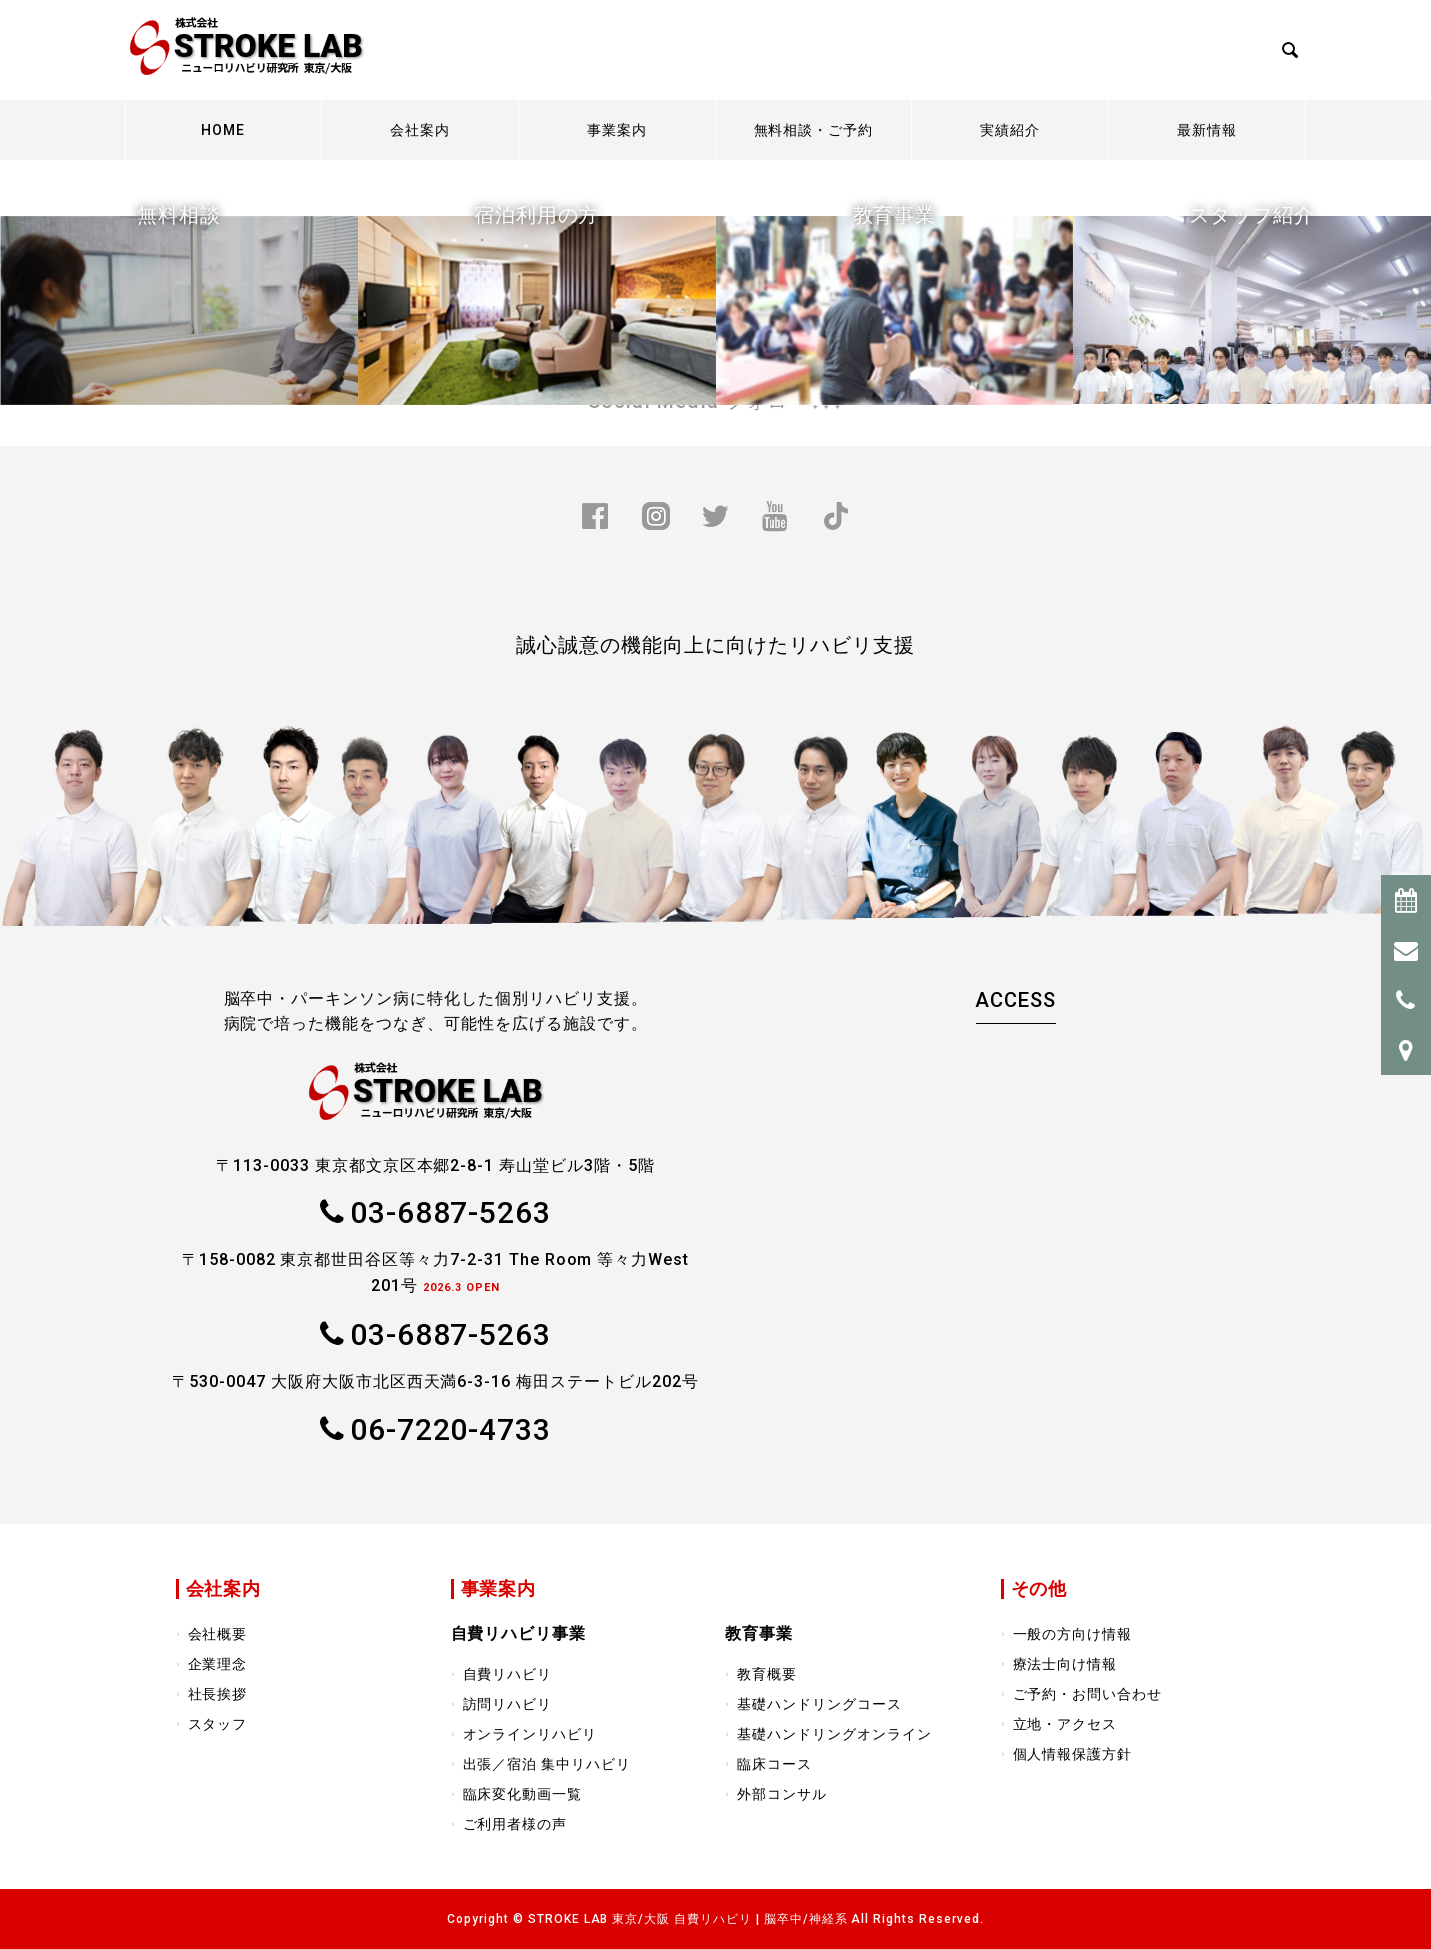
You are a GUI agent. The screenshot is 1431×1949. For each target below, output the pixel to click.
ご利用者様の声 (515, 1824)
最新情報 (1207, 130)
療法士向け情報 (1065, 1664)
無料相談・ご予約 (814, 130)
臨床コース (774, 1764)
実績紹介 (1010, 130)
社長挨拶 (218, 1694)
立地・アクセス (1065, 1724)
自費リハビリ (508, 1674)
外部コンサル (782, 1794)
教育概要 (767, 1674)
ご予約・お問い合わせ (1088, 1694)
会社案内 (420, 130)
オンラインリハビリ (530, 1734)
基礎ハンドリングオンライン (834, 1734)
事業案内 (617, 130)
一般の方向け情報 (1073, 1634)
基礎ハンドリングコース (819, 1704)
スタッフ (218, 1724)
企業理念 (218, 1664)
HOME (223, 130)
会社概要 (218, 1634)
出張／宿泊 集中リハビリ (547, 1764)
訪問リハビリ (508, 1704)
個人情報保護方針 (1073, 1754)
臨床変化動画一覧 (523, 1794)
